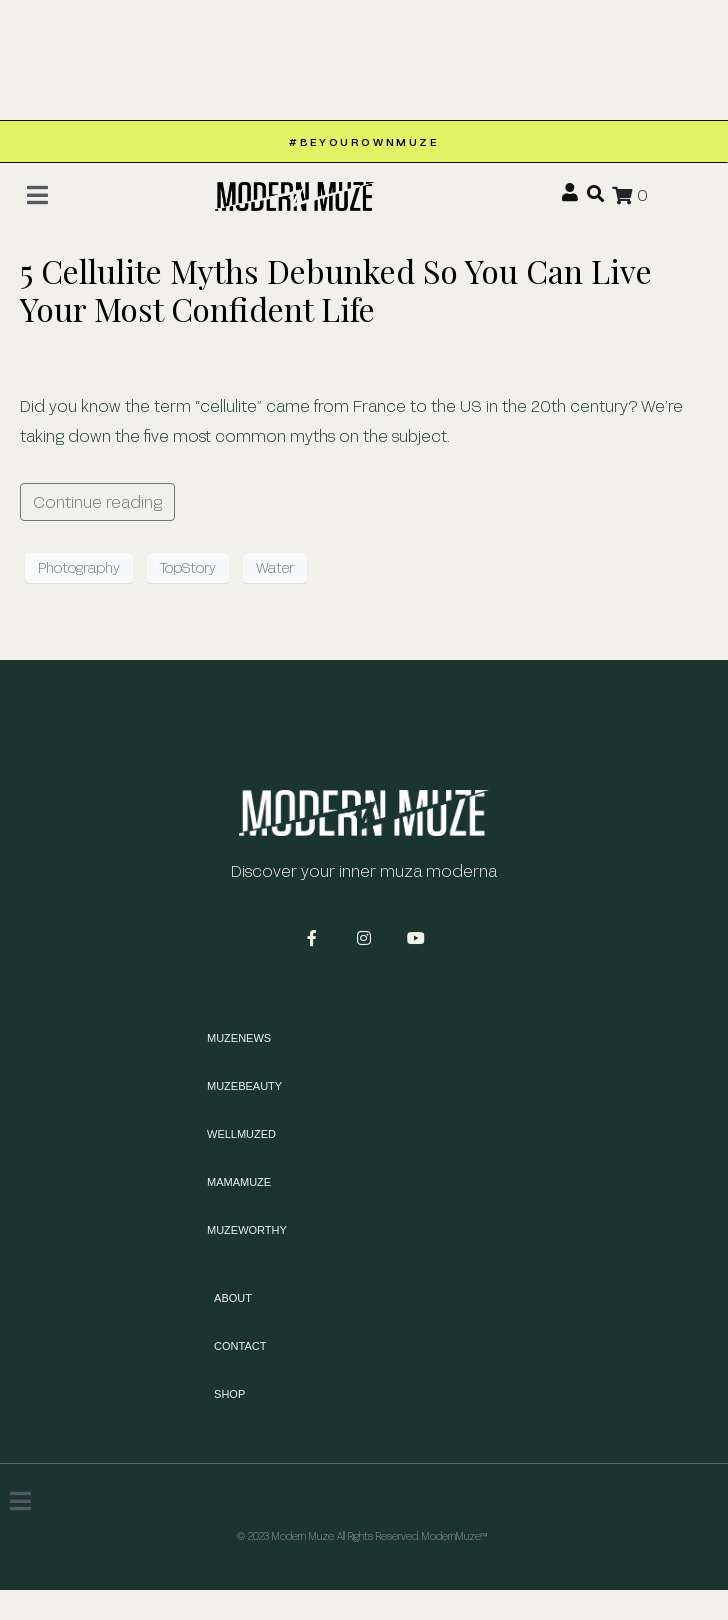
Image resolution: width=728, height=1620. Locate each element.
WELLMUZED (241, 1134)
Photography (79, 567)
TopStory (188, 567)
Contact (240, 1346)
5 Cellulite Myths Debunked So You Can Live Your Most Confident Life (336, 289)
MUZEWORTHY (247, 1230)
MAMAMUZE (239, 1182)
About (233, 1298)
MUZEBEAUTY (244, 1086)
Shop (229, 1394)
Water (275, 567)
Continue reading (97, 501)
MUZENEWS (239, 1038)
